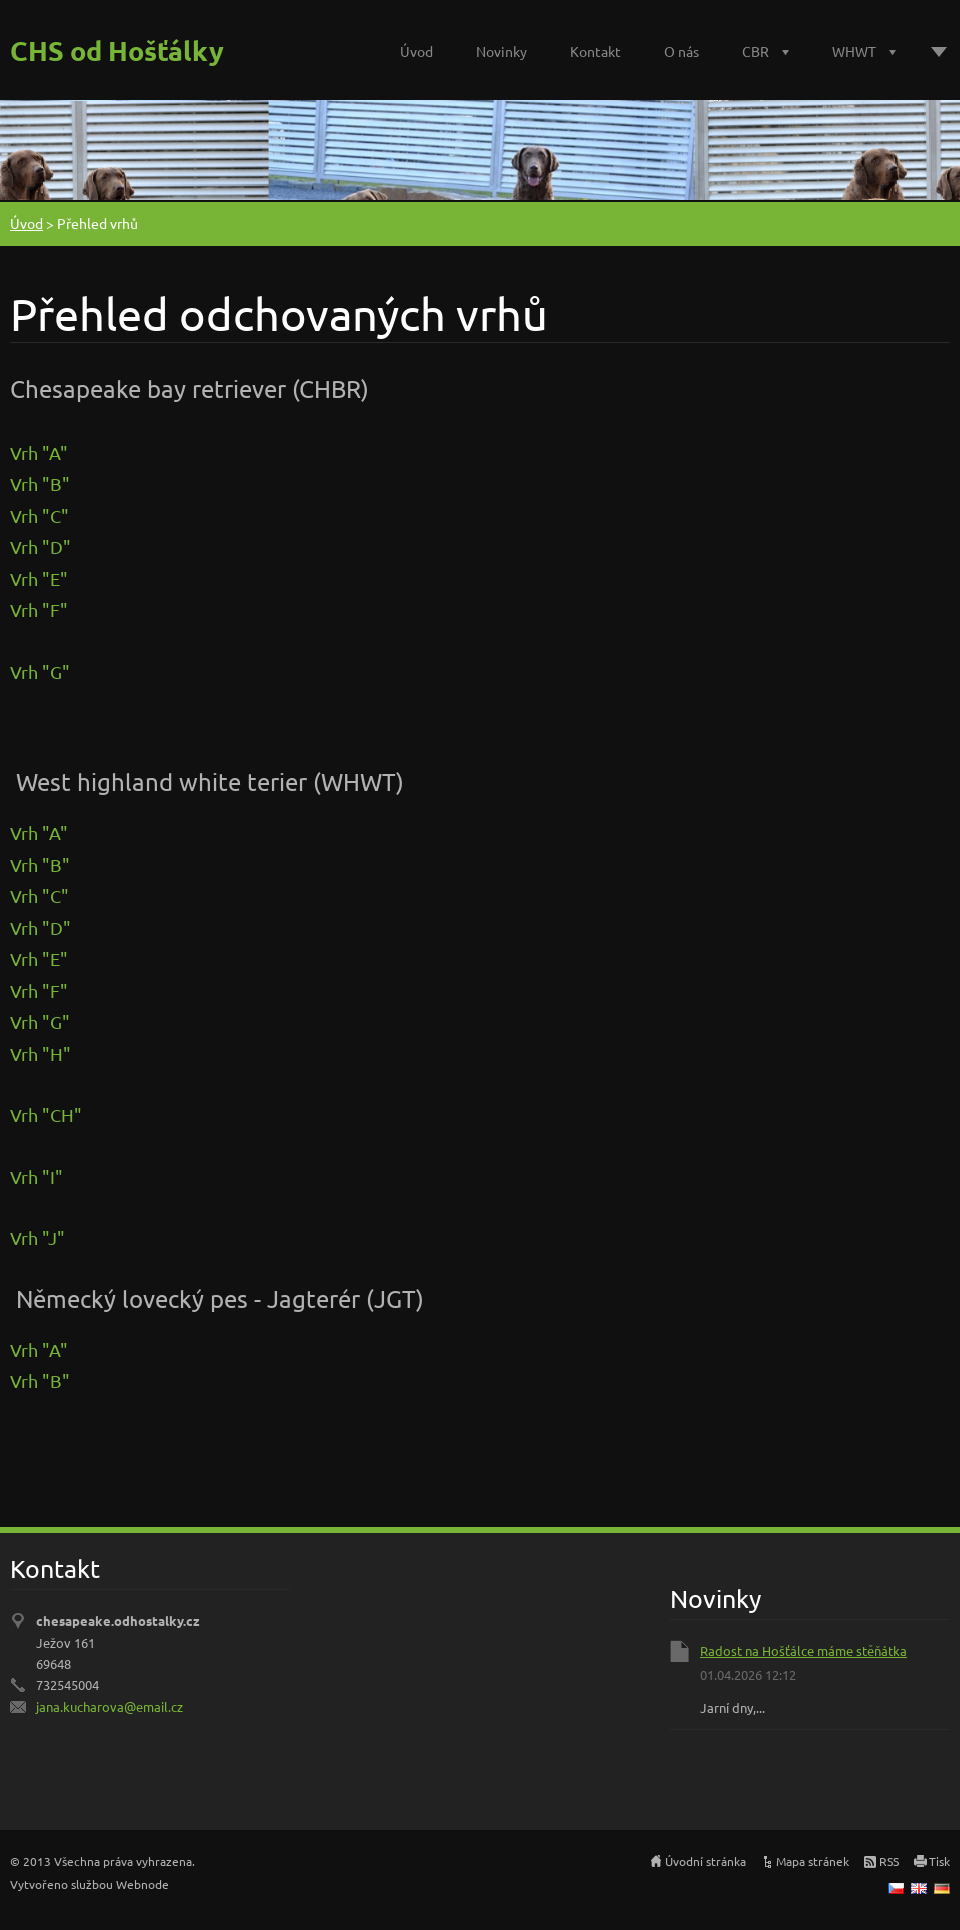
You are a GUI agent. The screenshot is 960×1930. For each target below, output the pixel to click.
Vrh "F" (39, 609)
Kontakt (595, 51)
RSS (889, 1861)
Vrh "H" (40, 1053)
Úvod (416, 51)
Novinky (501, 51)
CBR (755, 51)
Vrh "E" (39, 578)
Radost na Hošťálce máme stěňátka (803, 1650)
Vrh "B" (40, 483)
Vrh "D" (40, 546)
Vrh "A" (39, 452)
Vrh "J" (37, 1237)
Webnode (142, 1884)
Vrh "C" (39, 515)
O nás (681, 51)
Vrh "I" (38, 1176)
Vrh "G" (40, 671)
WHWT (854, 51)
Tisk (939, 1861)
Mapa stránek (812, 1861)
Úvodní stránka (705, 1861)
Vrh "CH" (46, 1114)
